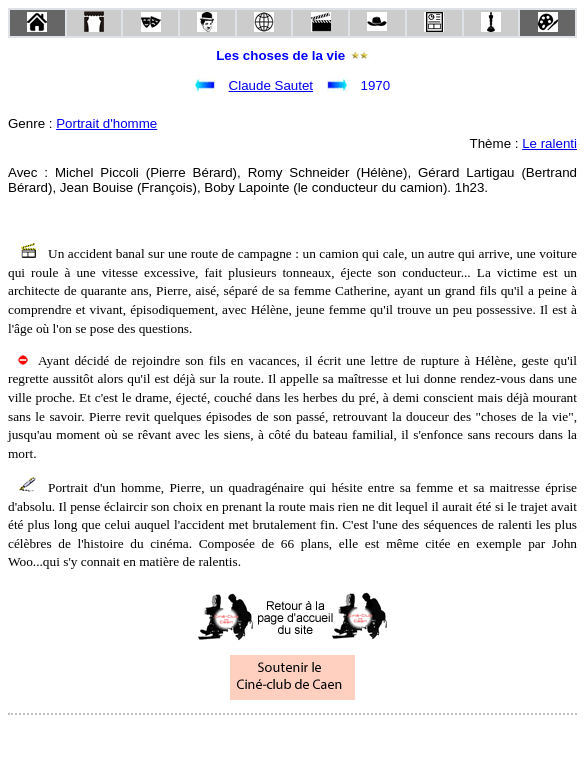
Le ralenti (549, 143)
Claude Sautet (271, 85)
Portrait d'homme (106, 123)
